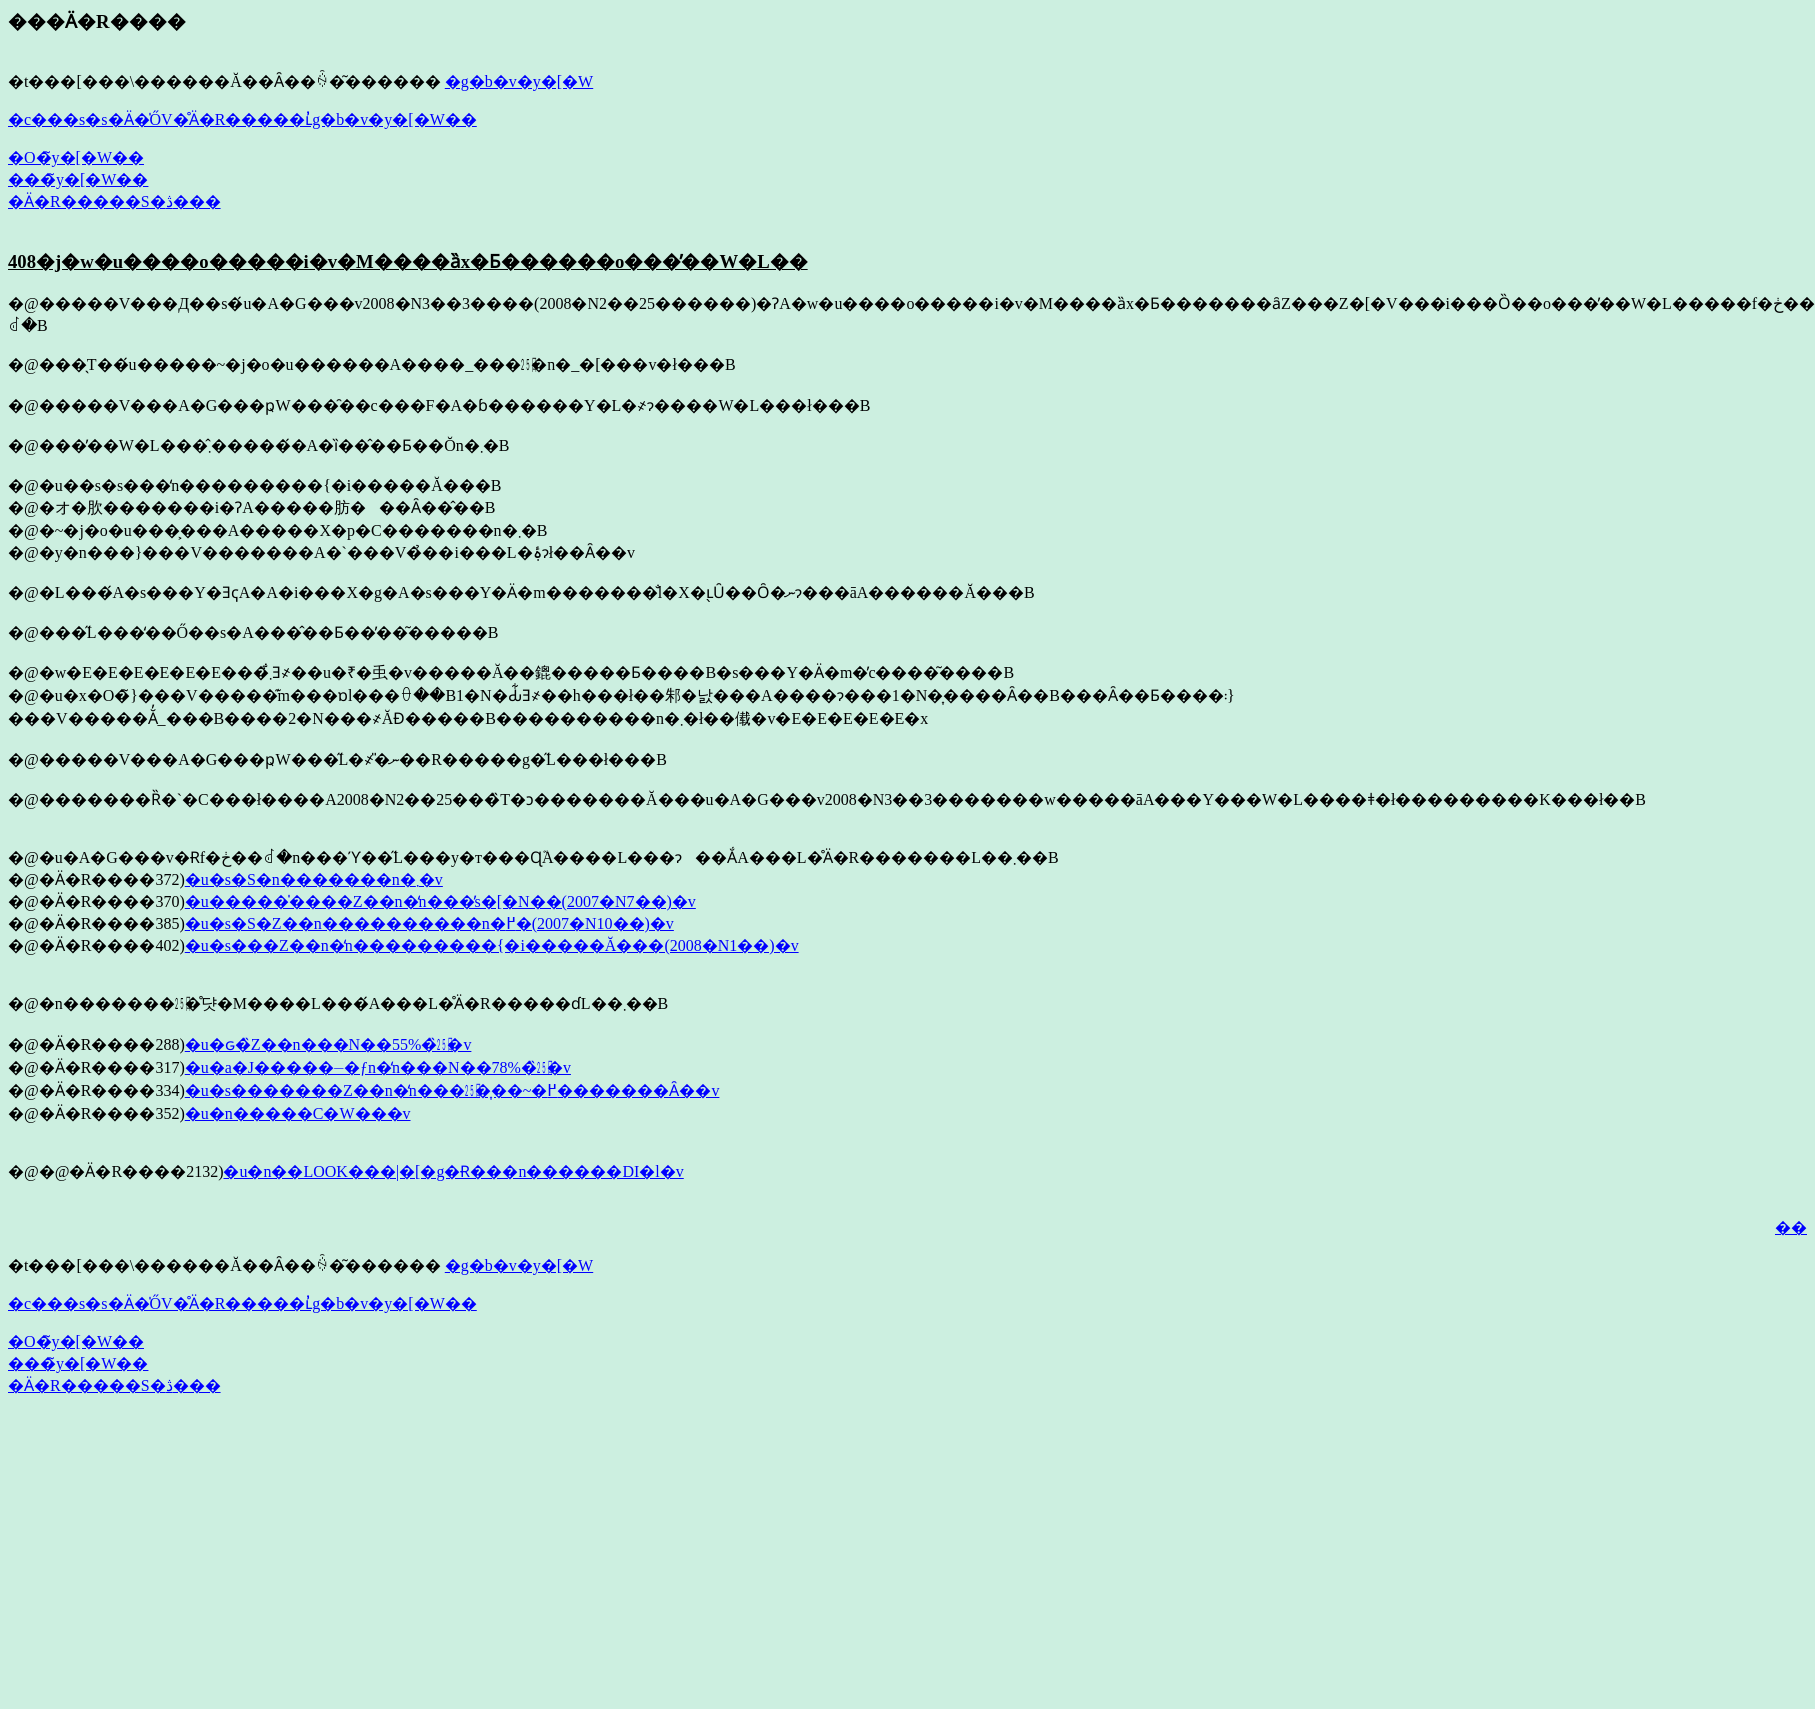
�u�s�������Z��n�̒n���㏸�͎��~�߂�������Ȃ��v (452, 1090)
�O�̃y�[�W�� (76, 157)
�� (1791, 1227)
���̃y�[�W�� (78, 179)
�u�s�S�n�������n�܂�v (314, 879)
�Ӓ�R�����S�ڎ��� (114, 201)
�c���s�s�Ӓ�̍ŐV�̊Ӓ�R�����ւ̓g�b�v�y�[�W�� (242, 119)
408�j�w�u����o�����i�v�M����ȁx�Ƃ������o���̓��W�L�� (408, 261)
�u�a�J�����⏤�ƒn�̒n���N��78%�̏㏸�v (378, 1067)
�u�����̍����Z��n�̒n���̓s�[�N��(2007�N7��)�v (440, 901)
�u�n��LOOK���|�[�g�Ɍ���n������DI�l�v (453, 1171)
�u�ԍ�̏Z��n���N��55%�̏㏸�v (328, 1044)
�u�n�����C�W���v (298, 1113)
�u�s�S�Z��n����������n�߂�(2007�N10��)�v (429, 923)
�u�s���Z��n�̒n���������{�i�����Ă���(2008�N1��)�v (492, 945)
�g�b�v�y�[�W (519, 81)
